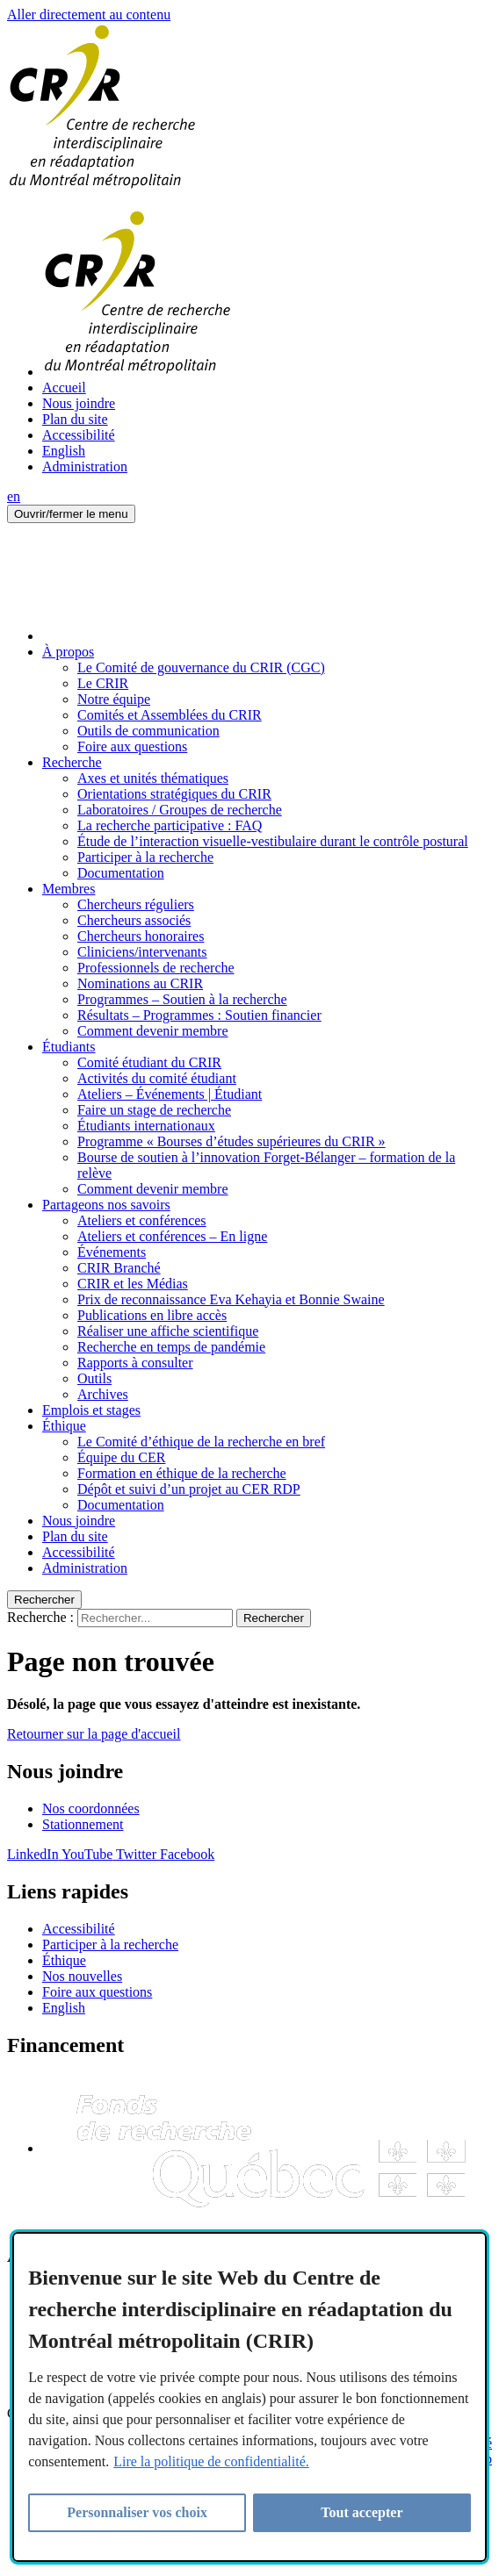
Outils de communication (148, 730)
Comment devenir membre (152, 1030)
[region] (249, 2397)
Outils (94, 1378)
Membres (68, 888)
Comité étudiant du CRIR (149, 1062)
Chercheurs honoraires (140, 936)
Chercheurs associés (134, 920)
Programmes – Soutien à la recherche (182, 999)
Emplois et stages (91, 1410)
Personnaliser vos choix (137, 2512)
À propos (68, 651)
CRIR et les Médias (132, 1283)
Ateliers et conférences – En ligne (172, 1236)
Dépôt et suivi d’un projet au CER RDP (188, 1489)
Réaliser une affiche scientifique (167, 1331)
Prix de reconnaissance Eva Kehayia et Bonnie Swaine (231, 1299)
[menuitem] (267, 451)
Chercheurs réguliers (135, 904)
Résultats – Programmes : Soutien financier (199, 1015)
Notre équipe (113, 699)
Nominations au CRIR (140, 983)
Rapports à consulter (135, 1362)
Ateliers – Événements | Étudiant (169, 1094)
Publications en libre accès (152, 1315)
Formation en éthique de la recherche (181, 1473)
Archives (102, 1394)
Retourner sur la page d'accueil (93, 1733)
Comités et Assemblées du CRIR (169, 714)
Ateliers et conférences (141, 1220)
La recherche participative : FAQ (169, 825)
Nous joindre (78, 403)
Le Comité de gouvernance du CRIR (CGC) (201, 667)
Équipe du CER (121, 1457)
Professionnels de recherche (156, 967)
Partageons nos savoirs (106, 1204)
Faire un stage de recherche (154, 1109)
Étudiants (68, 1046)
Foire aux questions (132, 746)
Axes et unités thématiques (152, 778)
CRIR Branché (119, 1267)
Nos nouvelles (82, 1976)
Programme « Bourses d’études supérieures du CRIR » (231, 1141)
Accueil (64, 387)
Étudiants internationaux (146, 1125)
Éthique (64, 1425)
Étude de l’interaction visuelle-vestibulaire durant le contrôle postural (272, 841)
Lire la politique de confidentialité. (211, 2461)
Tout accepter (361, 2512)
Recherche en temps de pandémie (171, 1346)
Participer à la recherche (145, 857)
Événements (111, 1252)
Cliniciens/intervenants (142, 951)
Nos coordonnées (91, 1808)
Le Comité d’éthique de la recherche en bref (201, 1441)
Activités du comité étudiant (156, 1078)
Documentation (120, 872)
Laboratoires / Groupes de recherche (179, 809)
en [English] (13, 496)
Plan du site (75, 419)
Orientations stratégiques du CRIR (174, 793)
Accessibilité (78, 434)
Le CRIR (102, 683)
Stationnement (82, 1824)
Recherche (72, 762)
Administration (84, 466)
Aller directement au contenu (88, 14)
